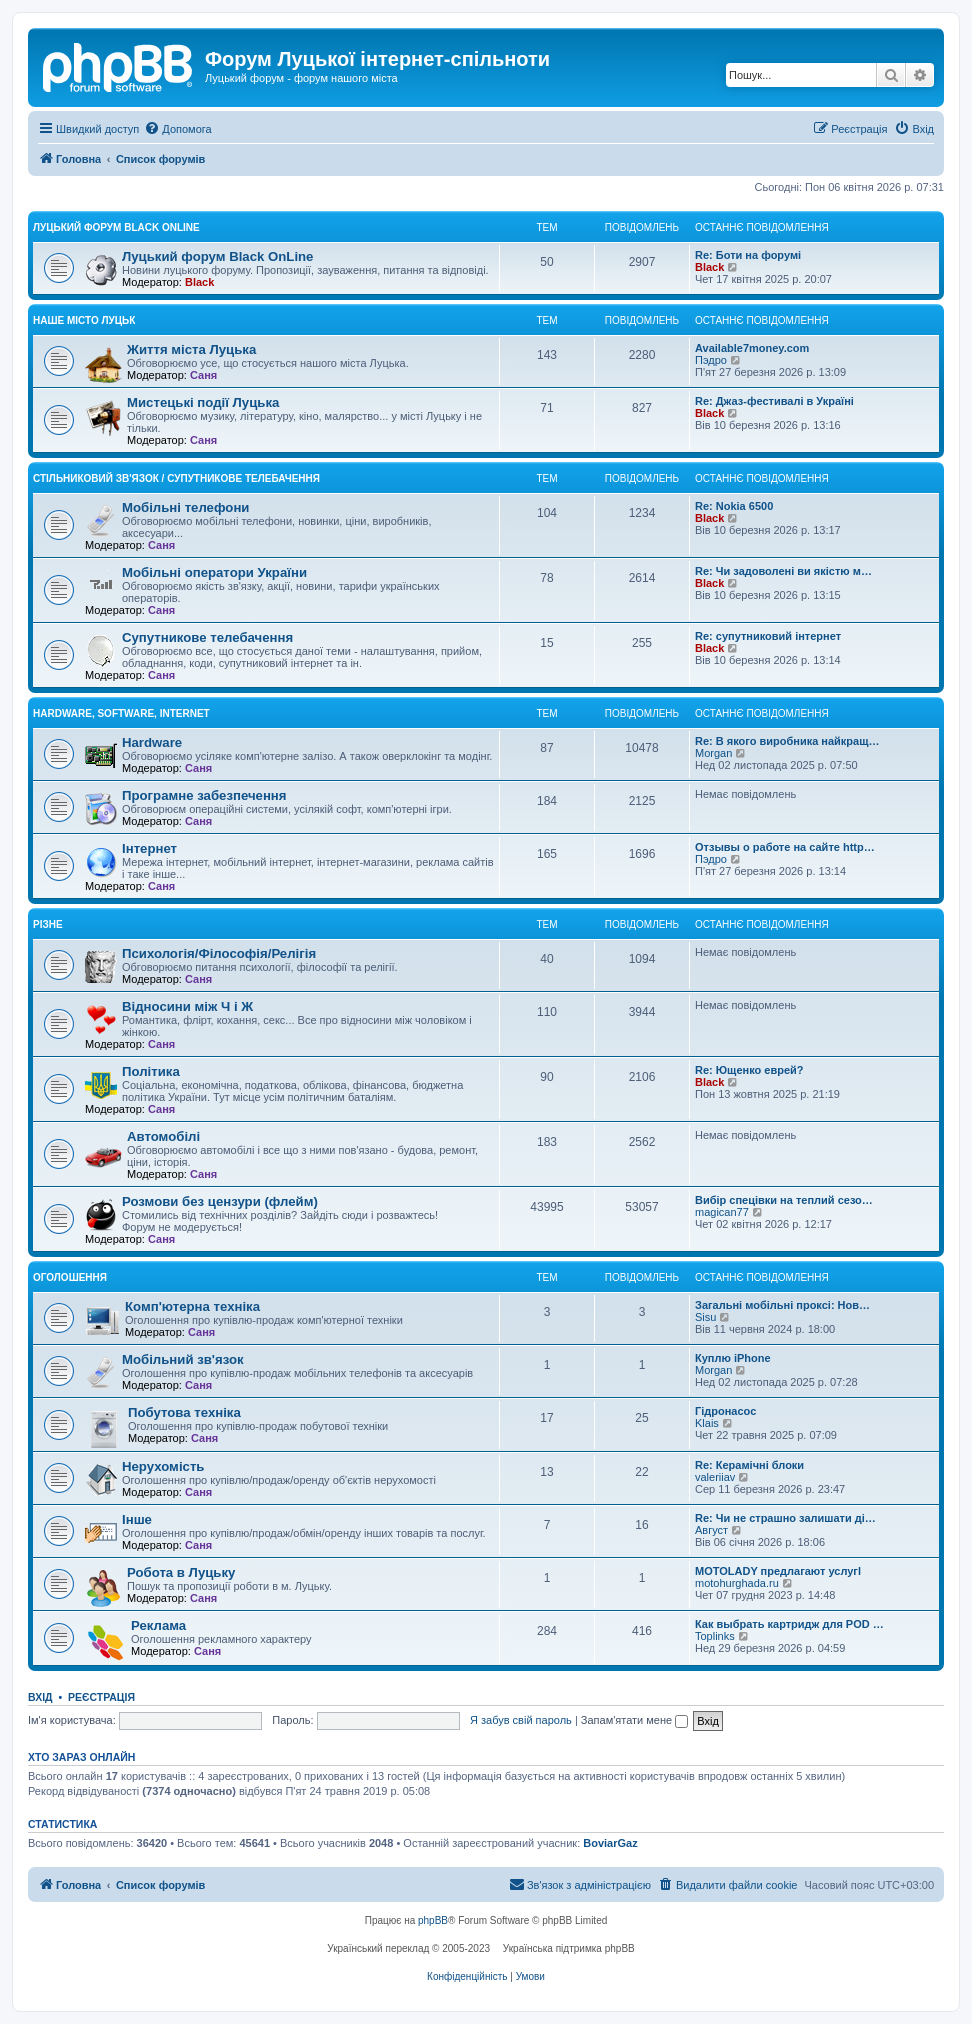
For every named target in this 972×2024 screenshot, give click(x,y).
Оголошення (70, 1277)
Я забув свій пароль (521, 1720)
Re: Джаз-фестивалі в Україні (774, 401)
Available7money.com (752, 348)
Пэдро (711, 360)
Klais (707, 1423)
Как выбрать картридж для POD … (789, 1624)
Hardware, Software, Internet (121, 713)
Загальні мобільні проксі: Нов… (782, 1305)
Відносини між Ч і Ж (187, 1006)
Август (711, 1530)
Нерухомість (163, 1466)
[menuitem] (177, 129)
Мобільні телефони (185, 507)
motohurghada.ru (737, 1583)
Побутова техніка (184, 1412)
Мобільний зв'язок (183, 1359)
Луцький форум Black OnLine (116, 227)
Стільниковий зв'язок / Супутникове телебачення (176, 478)
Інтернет (149, 848)
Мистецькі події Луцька (203, 402)
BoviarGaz (610, 1843)
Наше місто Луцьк (84, 320)
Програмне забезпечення (204, 795)
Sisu (705, 1317)
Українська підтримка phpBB (569, 1948)
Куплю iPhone (733, 1358)
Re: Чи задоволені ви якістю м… (783, 571)
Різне (48, 924)
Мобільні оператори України (214, 572)
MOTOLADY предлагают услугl (778, 1571)
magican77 (722, 1212)
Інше (137, 1519)
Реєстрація (101, 1697)
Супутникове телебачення (207, 637)
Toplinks (715, 1636)
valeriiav (715, 1477)
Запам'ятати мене (634, 1720)
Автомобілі (163, 1136)
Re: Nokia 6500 (734, 506)
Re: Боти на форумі (748, 255)
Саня (203, 375)
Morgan (713, 753)
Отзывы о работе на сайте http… (785, 847)
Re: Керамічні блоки (749, 1465)
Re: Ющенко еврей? (749, 1070)
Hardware (152, 742)
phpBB (433, 1920)
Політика (151, 1071)
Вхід (40, 1697)
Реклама (158, 1625)
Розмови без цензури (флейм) (220, 1201)
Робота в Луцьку (181, 1572)
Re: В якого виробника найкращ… (787, 741)
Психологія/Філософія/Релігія (219, 953)
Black (199, 282)
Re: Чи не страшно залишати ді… (785, 1518)
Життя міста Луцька (191, 349)
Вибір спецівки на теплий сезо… (784, 1200)
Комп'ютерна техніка (192, 1306)
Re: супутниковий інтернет (768, 636)
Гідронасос (725, 1411)
